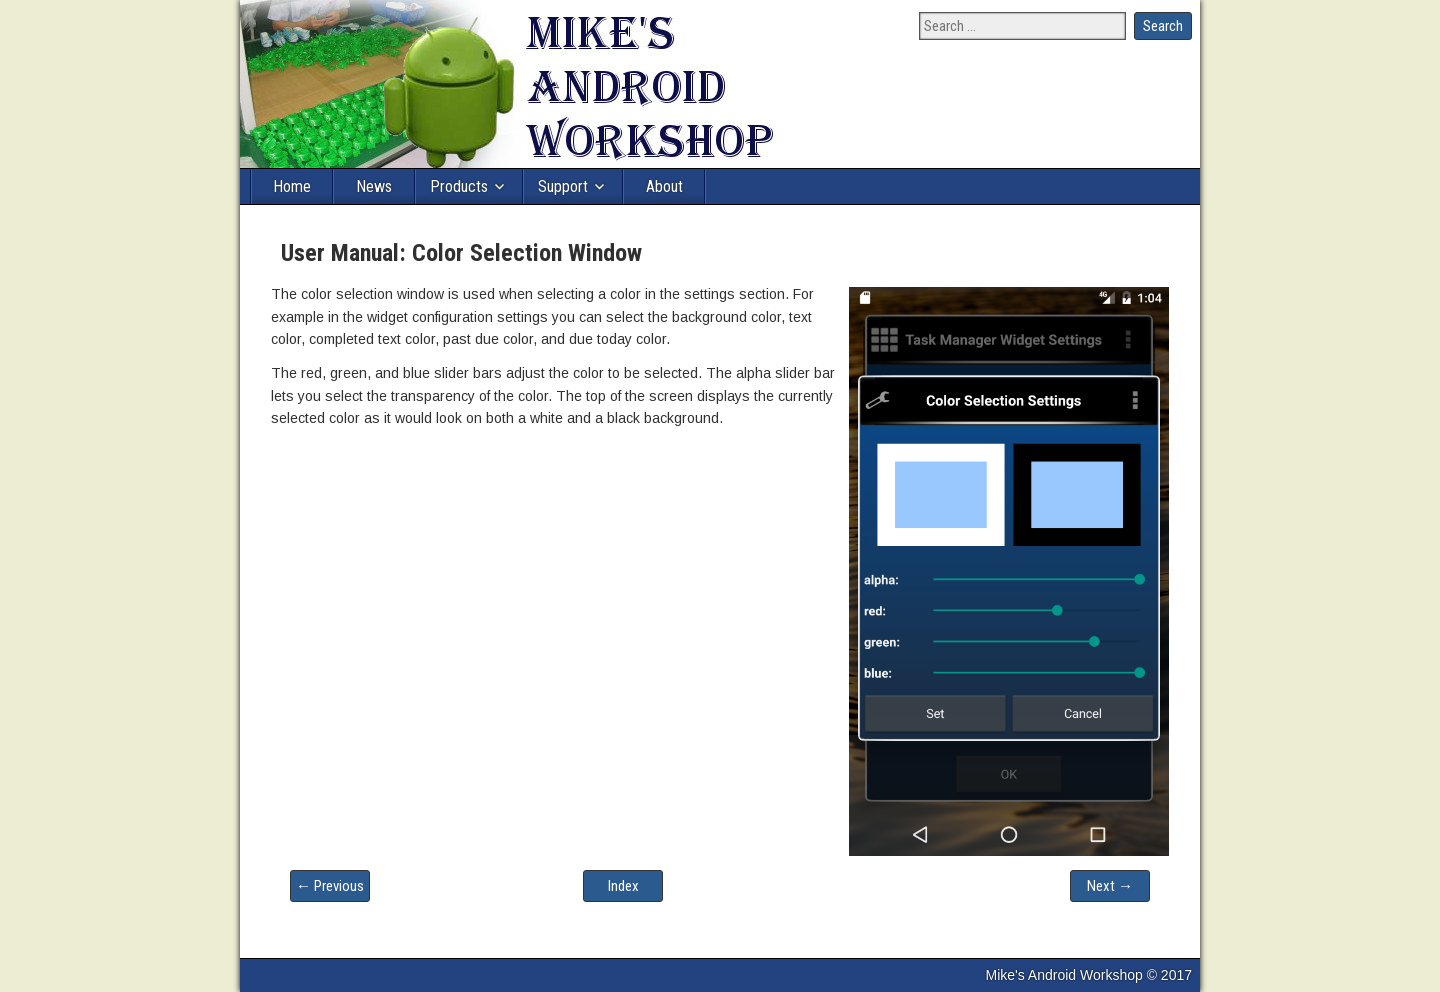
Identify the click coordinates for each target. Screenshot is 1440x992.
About (664, 186)
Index (623, 886)
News (374, 186)
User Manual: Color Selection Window (461, 253)
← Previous (330, 886)
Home (292, 186)
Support (563, 186)
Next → (1110, 886)
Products (459, 186)
